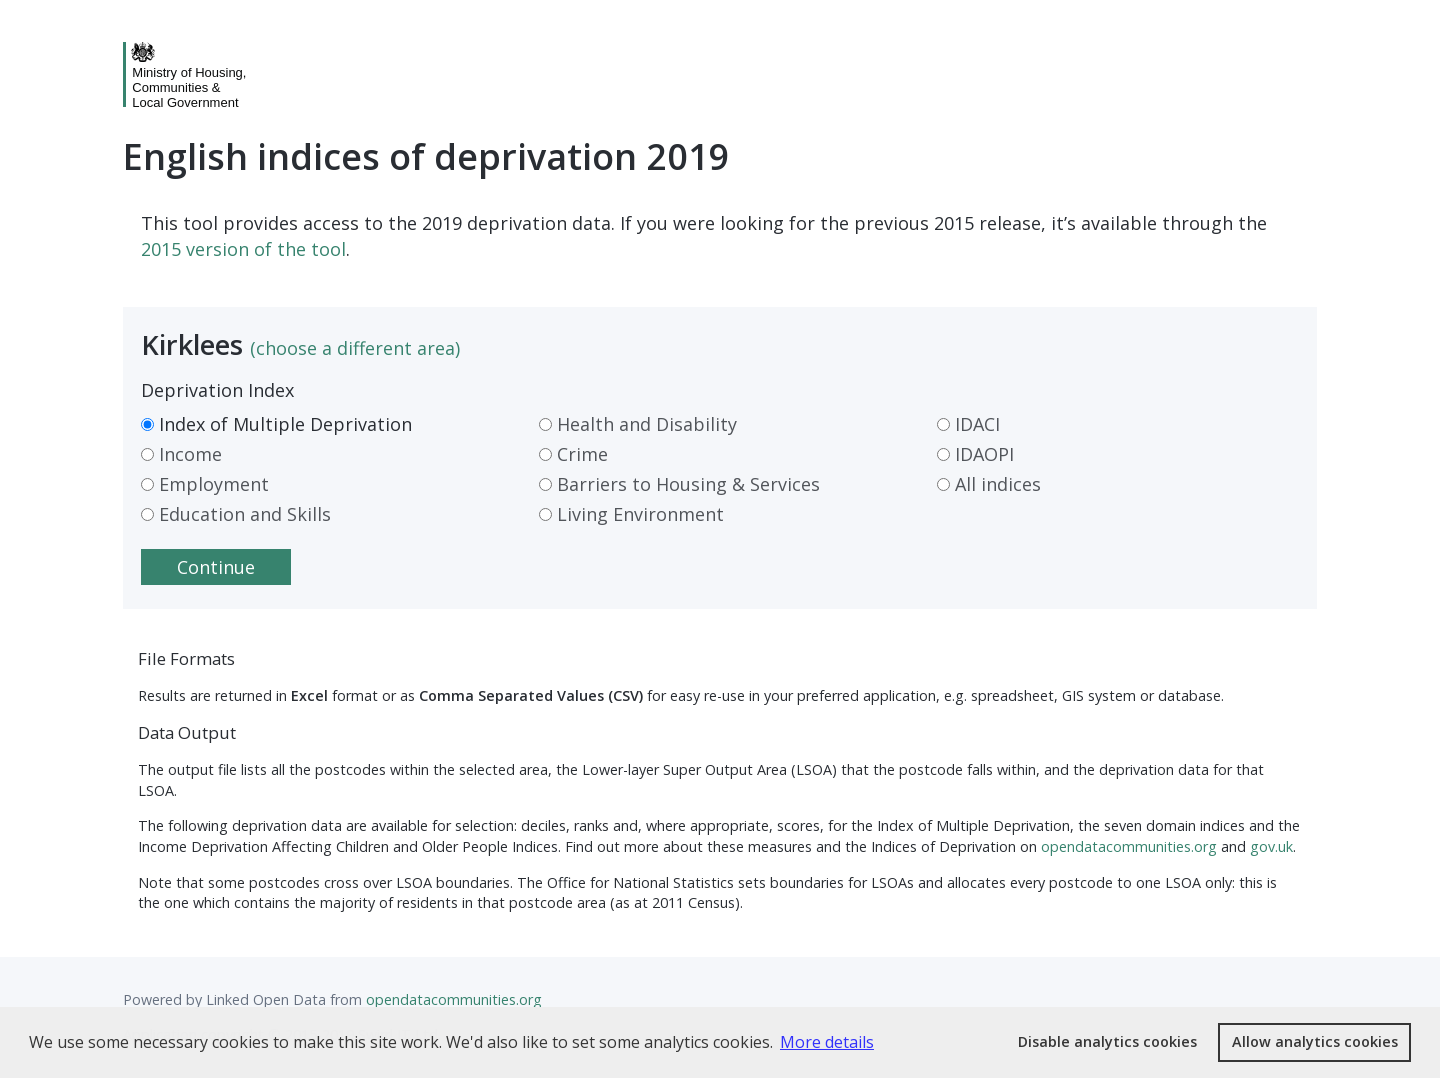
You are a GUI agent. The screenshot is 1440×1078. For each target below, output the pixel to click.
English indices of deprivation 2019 (426, 156)
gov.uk (1271, 846)
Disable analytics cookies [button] (1107, 1041)
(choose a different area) (355, 348)
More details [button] (827, 1042)
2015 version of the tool (243, 249)
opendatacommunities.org (1129, 846)
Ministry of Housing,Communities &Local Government (189, 87)
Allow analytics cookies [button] (1315, 1041)
